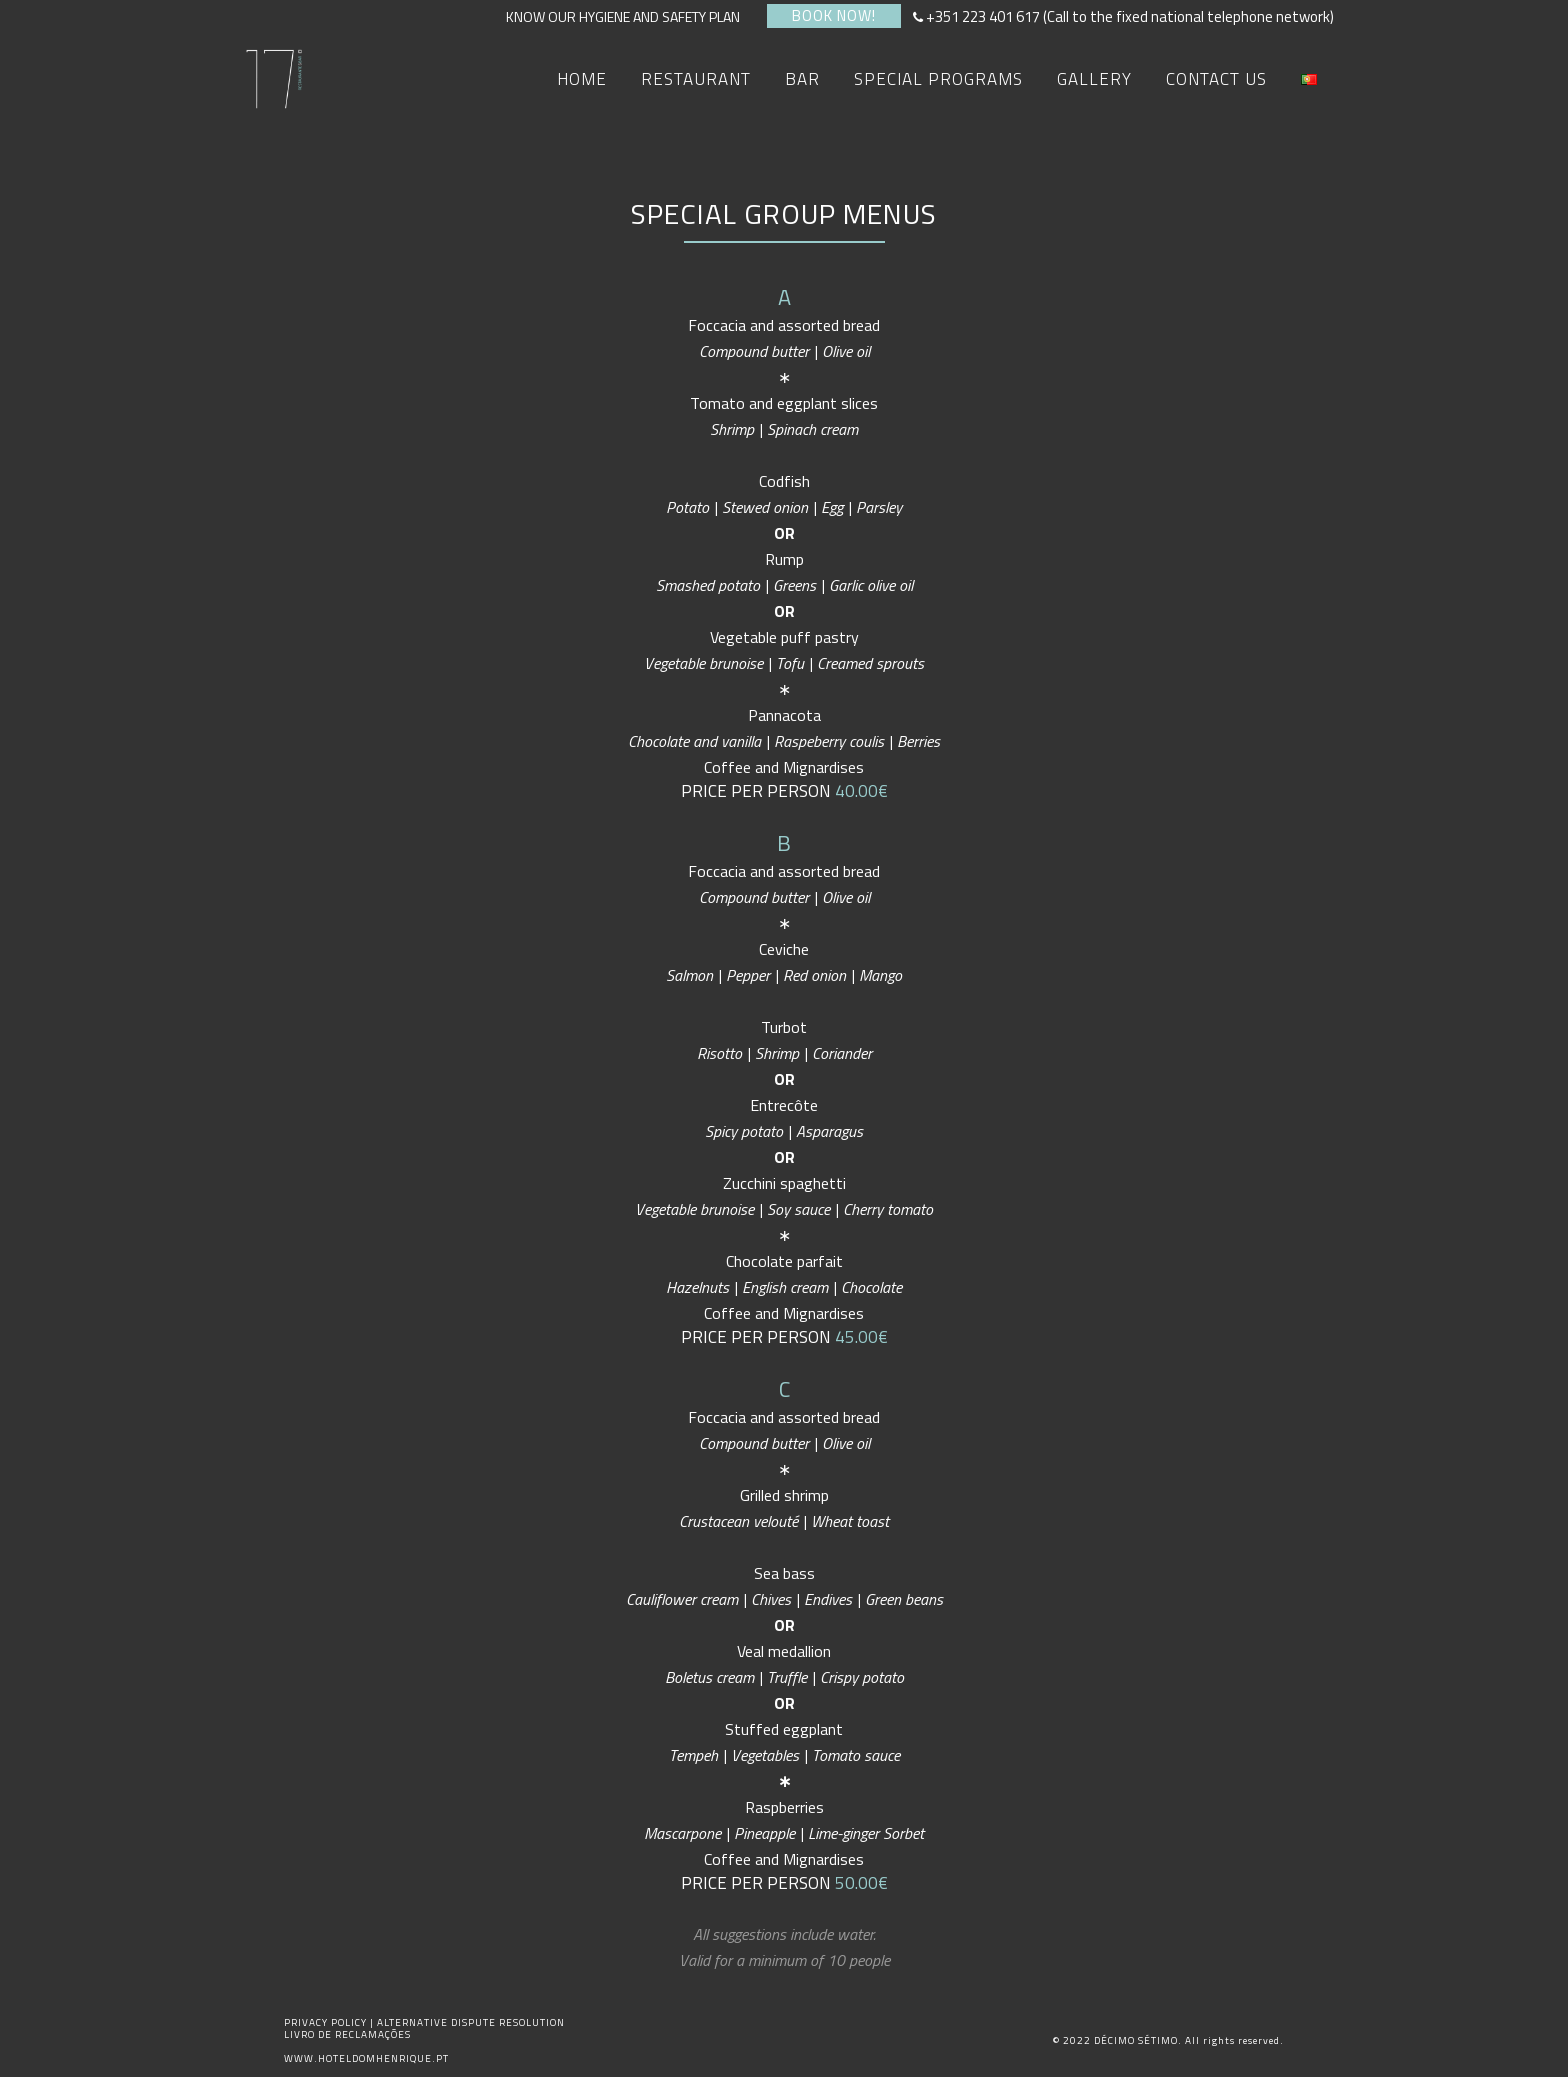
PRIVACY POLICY (327, 2022)
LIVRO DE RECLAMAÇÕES (347, 2034)
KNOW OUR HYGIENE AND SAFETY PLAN (629, 16)
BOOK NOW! (834, 15)
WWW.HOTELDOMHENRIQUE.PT (366, 2058)
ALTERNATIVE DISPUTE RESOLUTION (471, 2022)
